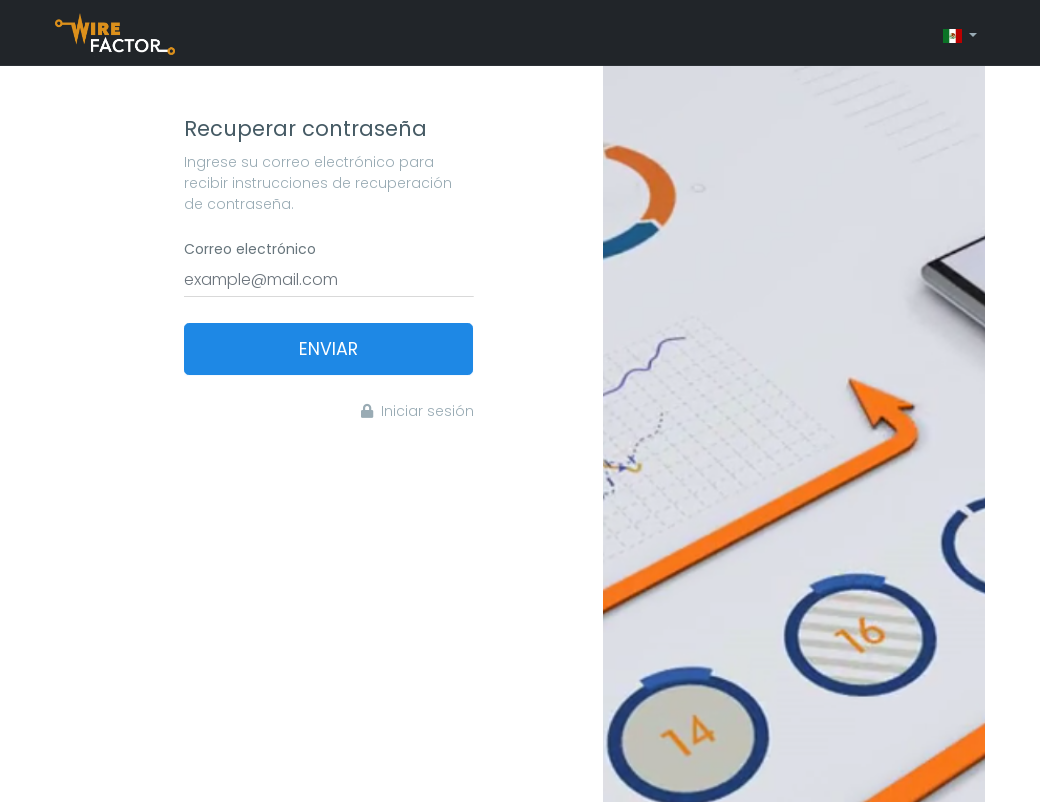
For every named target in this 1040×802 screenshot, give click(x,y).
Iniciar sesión (417, 411)
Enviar (328, 349)
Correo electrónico (250, 249)
